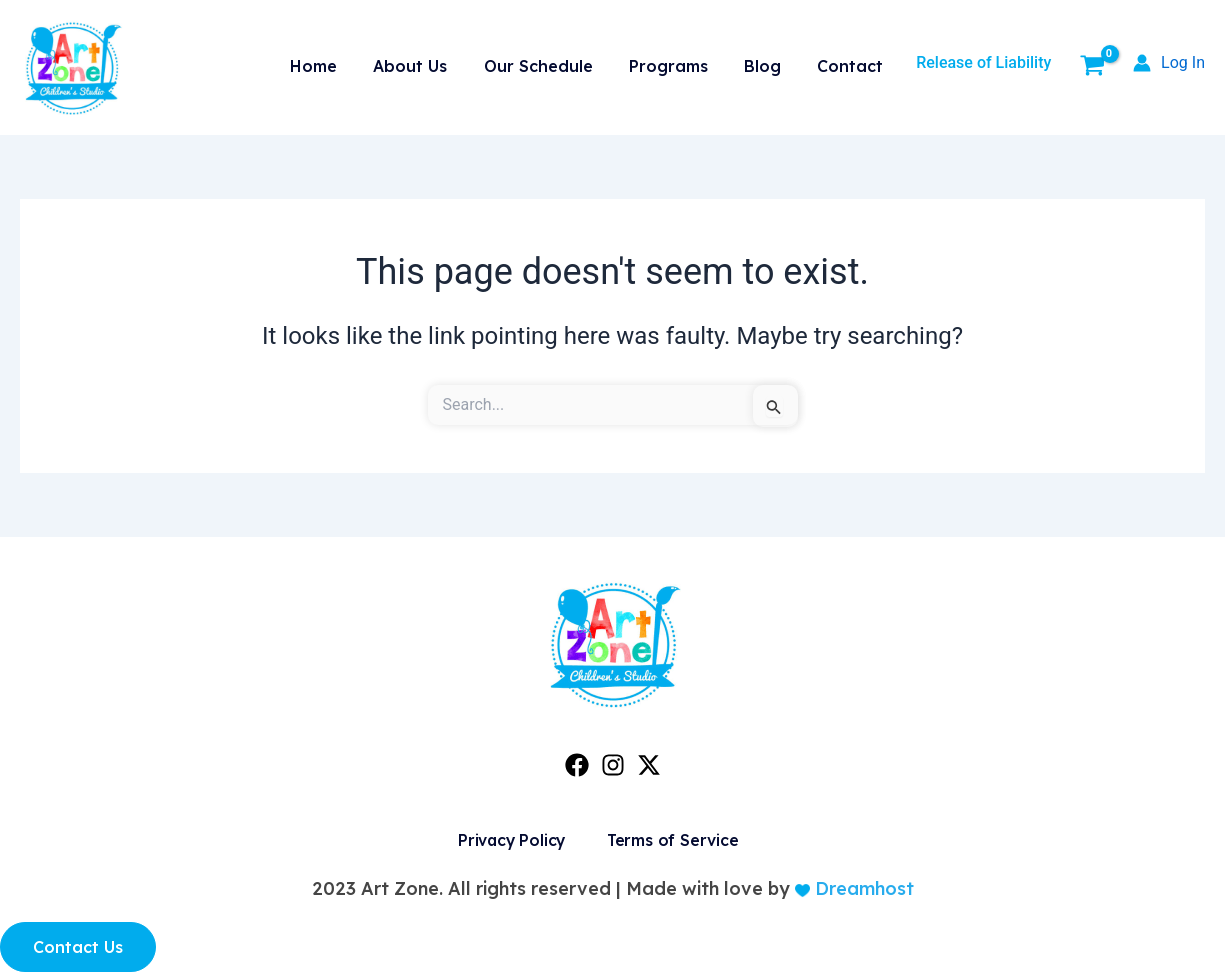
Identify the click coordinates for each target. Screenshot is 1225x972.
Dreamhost (862, 888)
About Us (434, 63)
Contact (853, 63)
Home (342, 63)
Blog (770, 63)
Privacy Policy (508, 840)
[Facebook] (577, 765)
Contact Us (78, 947)
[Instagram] (613, 765)
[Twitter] (649, 765)
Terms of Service (671, 840)
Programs (681, 63)
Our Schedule (556, 63)
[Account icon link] (1169, 63)
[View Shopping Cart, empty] (1092, 68)
